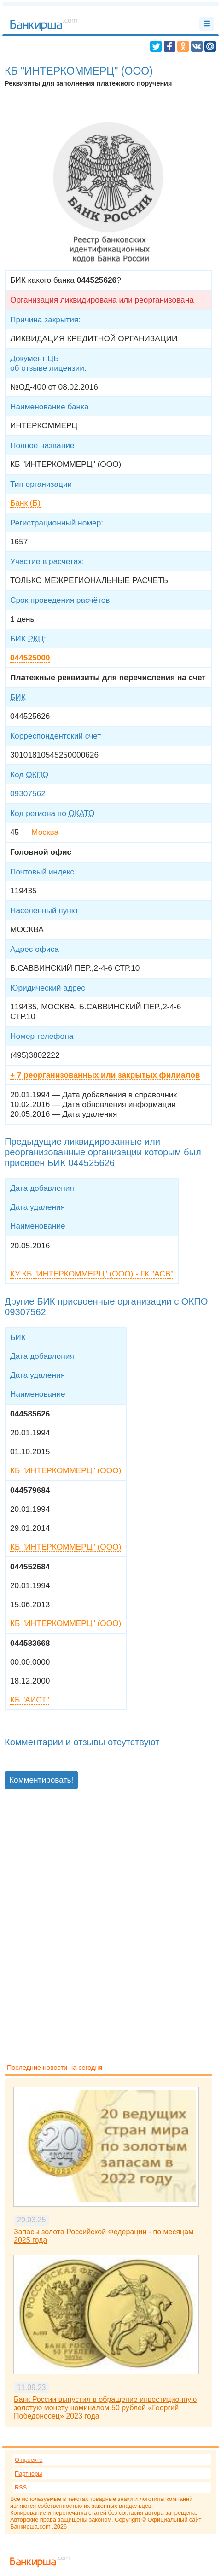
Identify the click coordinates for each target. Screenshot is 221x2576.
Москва (44, 832)
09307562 (28, 793)
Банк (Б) (25, 502)
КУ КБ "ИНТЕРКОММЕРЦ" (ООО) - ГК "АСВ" (91, 1273)
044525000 (30, 657)
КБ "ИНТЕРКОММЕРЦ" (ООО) (65, 1470)
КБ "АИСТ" (29, 1699)
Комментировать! (41, 1779)
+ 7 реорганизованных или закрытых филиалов (105, 1074)
